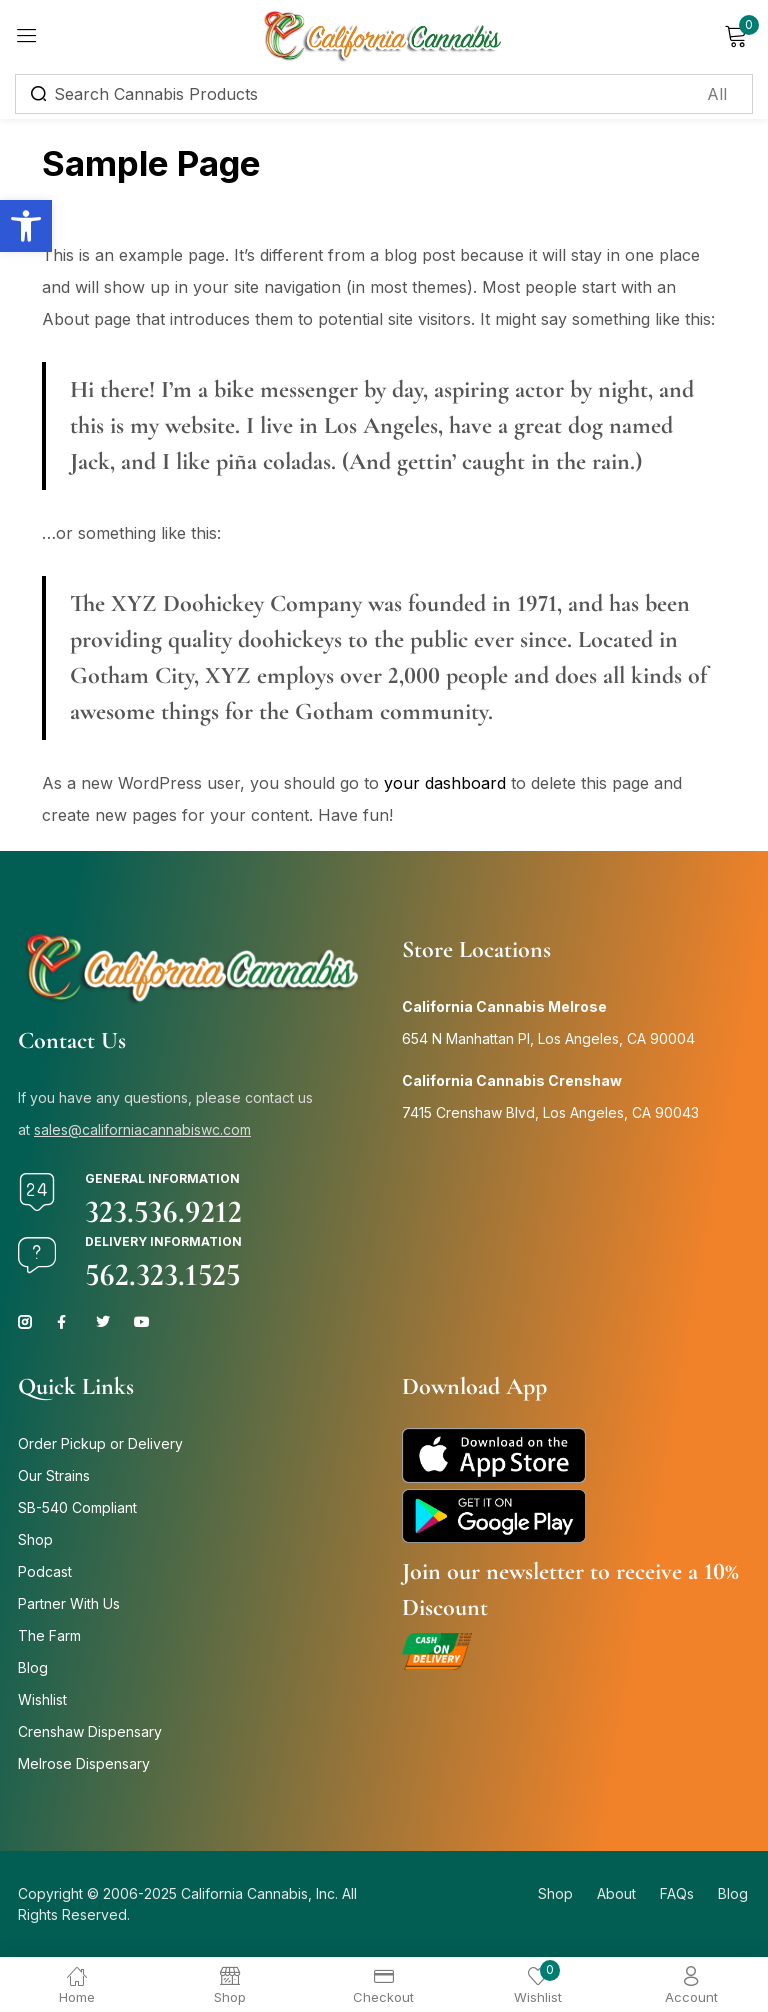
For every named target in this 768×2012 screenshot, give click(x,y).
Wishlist (42, 1699)
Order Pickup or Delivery (100, 1443)
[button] (26, 226)
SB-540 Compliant (77, 1507)
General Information (162, 1178)
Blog (33, 1667)
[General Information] (37, 1192)
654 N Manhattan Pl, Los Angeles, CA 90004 (548, 1038)
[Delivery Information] (37, 1255)
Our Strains (54, 1475)
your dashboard (445, 783)
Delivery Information (163, 1241)
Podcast (45, 1571)
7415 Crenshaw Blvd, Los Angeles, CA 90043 (550, 1112)
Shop (35, 1539)
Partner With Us (69, 1603)
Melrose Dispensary (84, 1763)
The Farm (49, 1635)
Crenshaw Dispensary (90, 1731)
